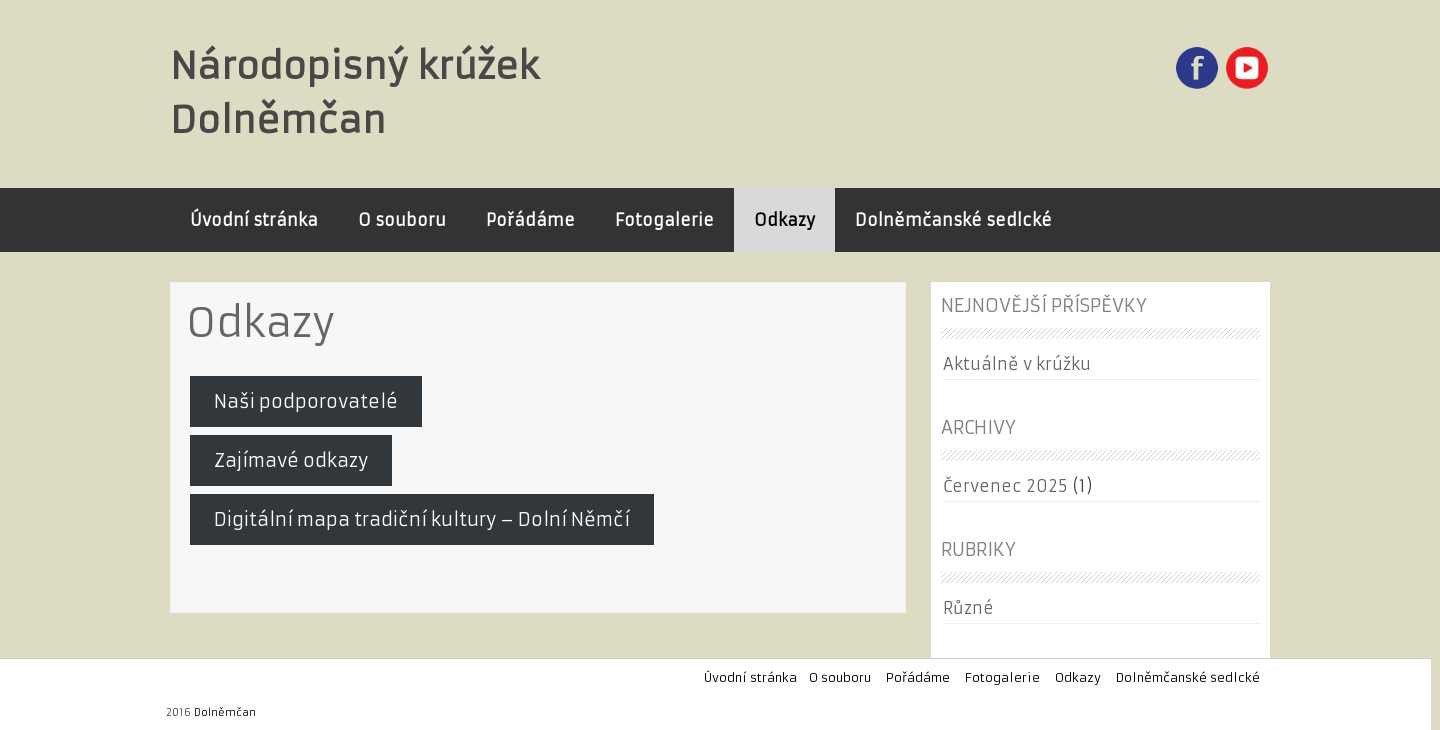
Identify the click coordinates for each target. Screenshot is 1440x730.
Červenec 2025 (1005, 486)
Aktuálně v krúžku (1017, 364)
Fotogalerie (664, 220)
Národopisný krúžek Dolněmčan (354, 93)
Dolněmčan (225, 712)
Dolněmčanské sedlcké (953, 220)
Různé (968, 608)
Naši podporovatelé (306, 401)
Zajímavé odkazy (291, 460)
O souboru (402, 220)
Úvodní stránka (254, 220)
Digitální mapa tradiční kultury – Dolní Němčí (422, 519)
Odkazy (784, 220)
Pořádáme (530, 220)
